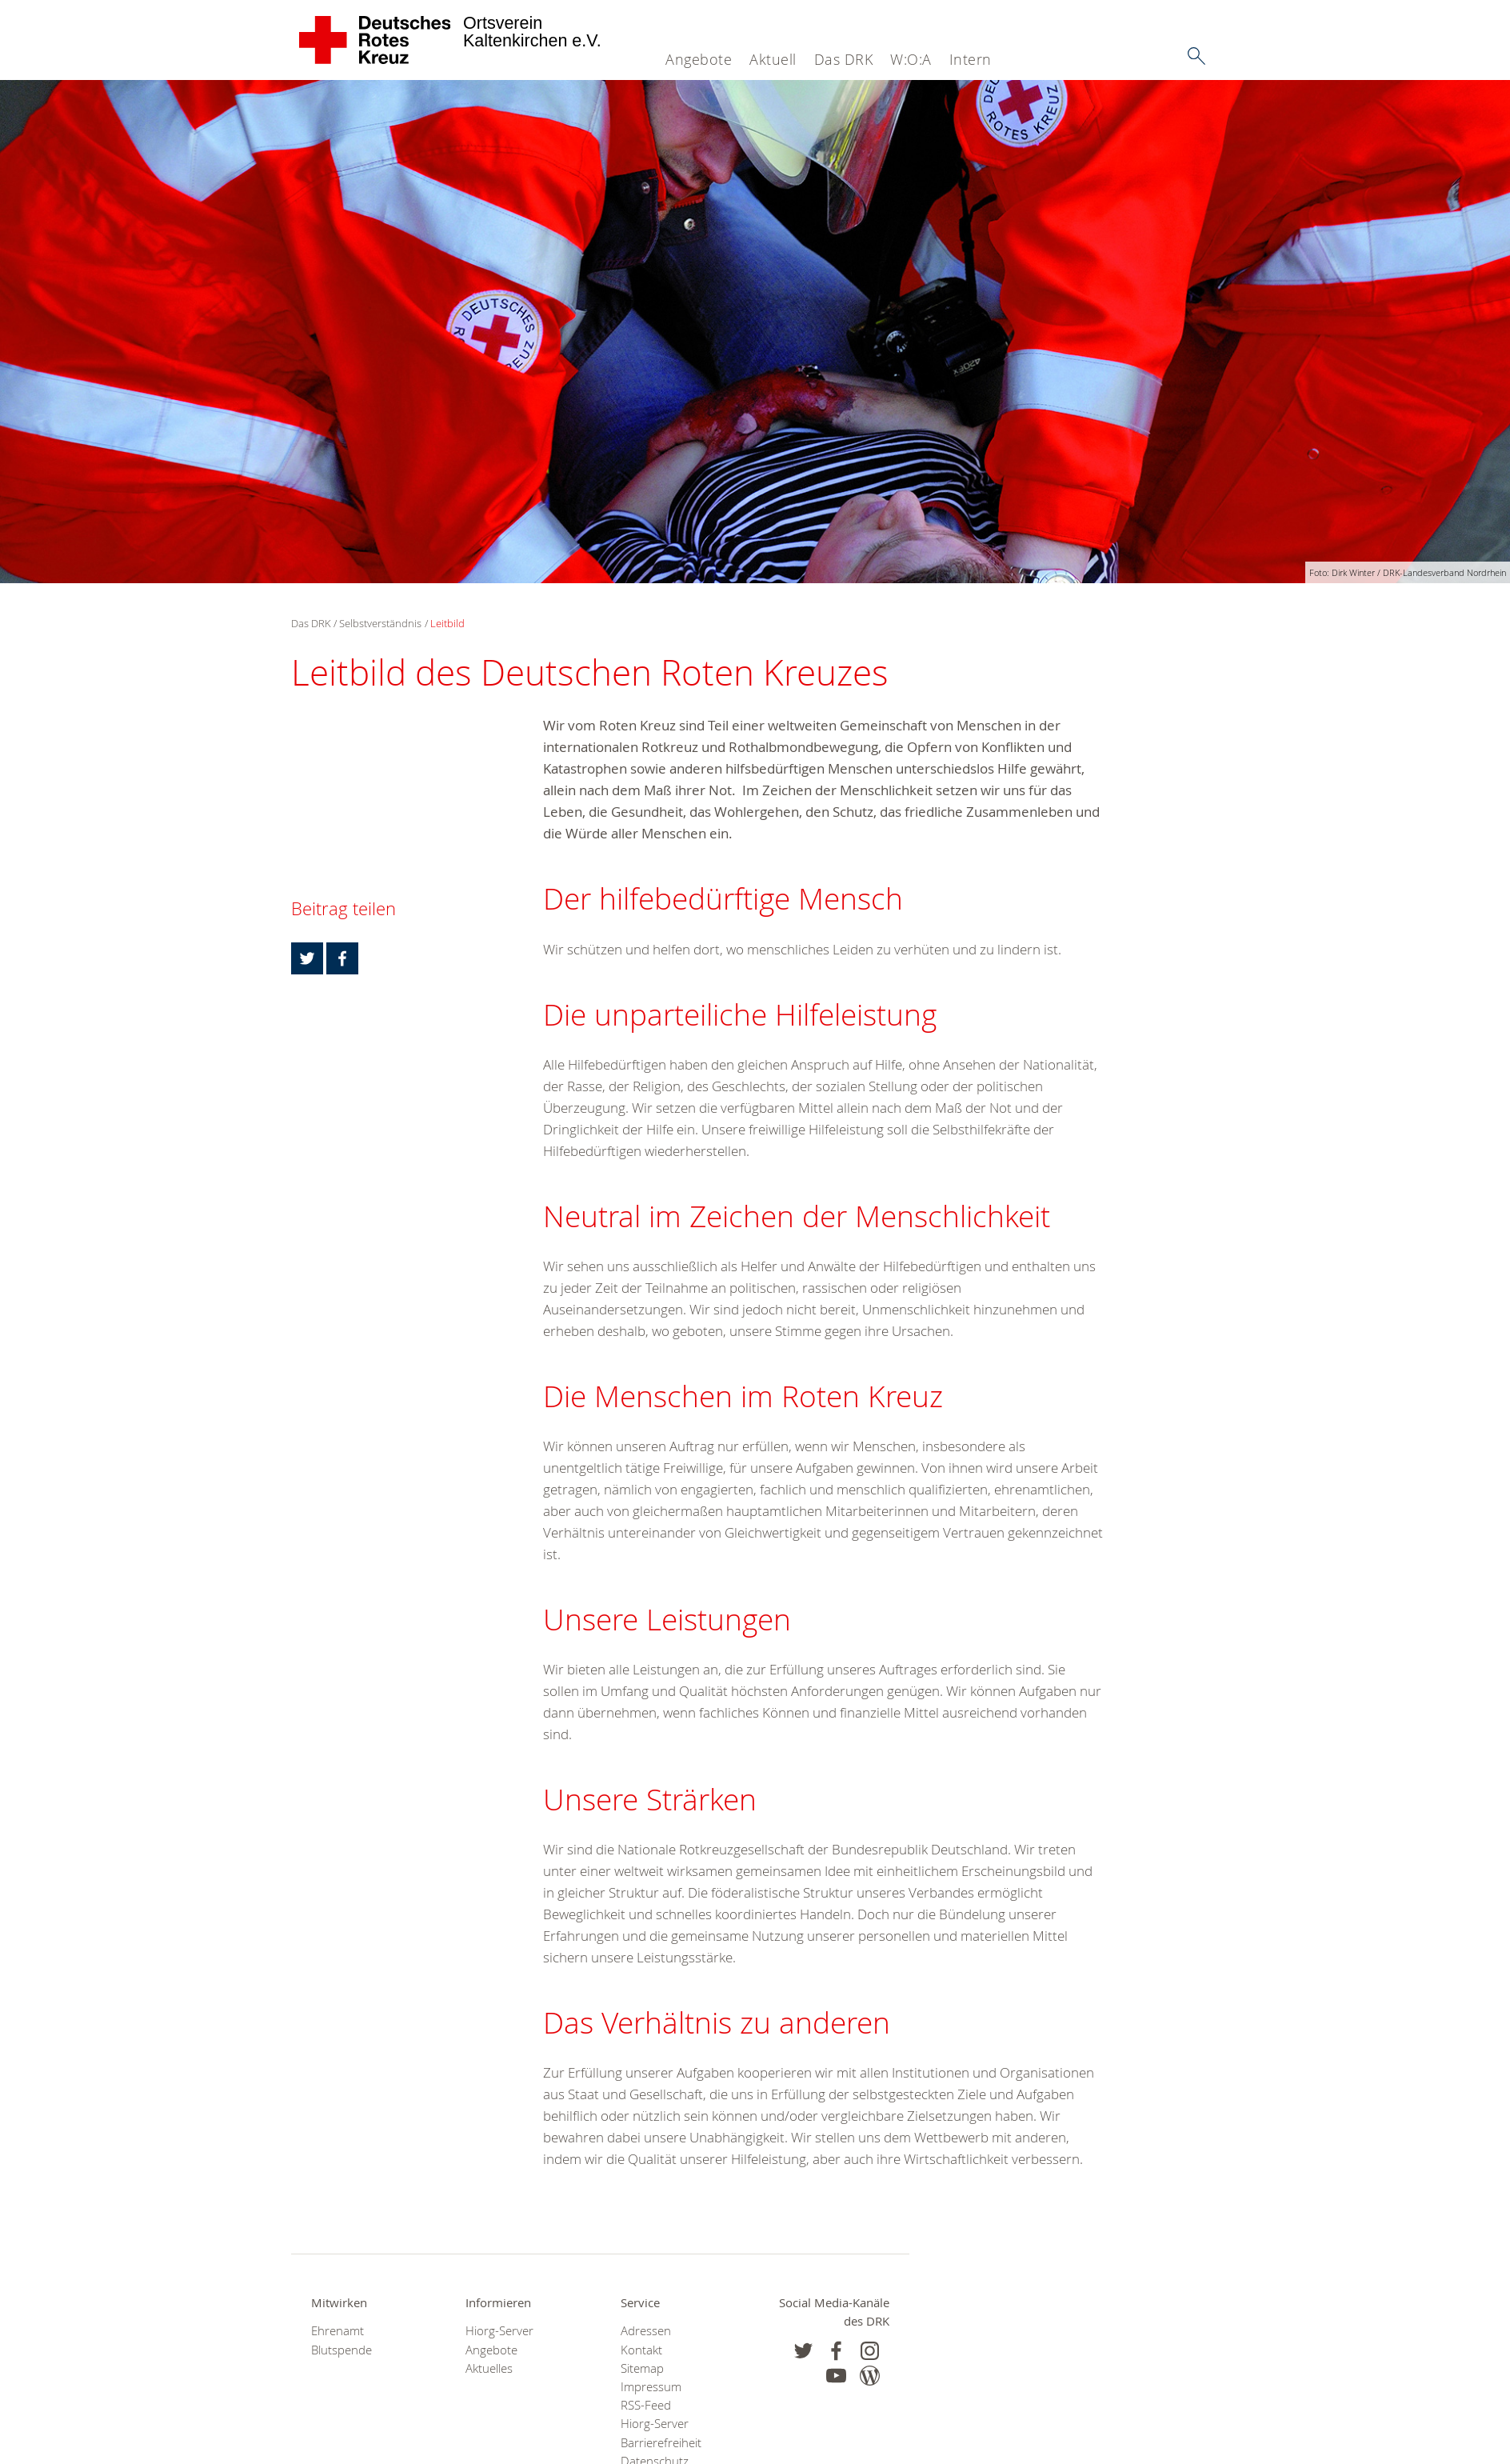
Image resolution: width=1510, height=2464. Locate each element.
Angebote (698, 59)
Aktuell (773, 59)
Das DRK (843, 59)
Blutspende (341, 2350)
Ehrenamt (337, 2330)
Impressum (651, 2386)
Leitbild (447, 623)
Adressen (646, 2330)
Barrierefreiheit (661, 2442)
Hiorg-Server (499, 2330)
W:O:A (911, 59)
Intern (970, 59)
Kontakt (641, 2350)
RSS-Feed (646, 2405)
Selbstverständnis (380, 623)
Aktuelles (489, 2368)
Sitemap (642, 2368)
